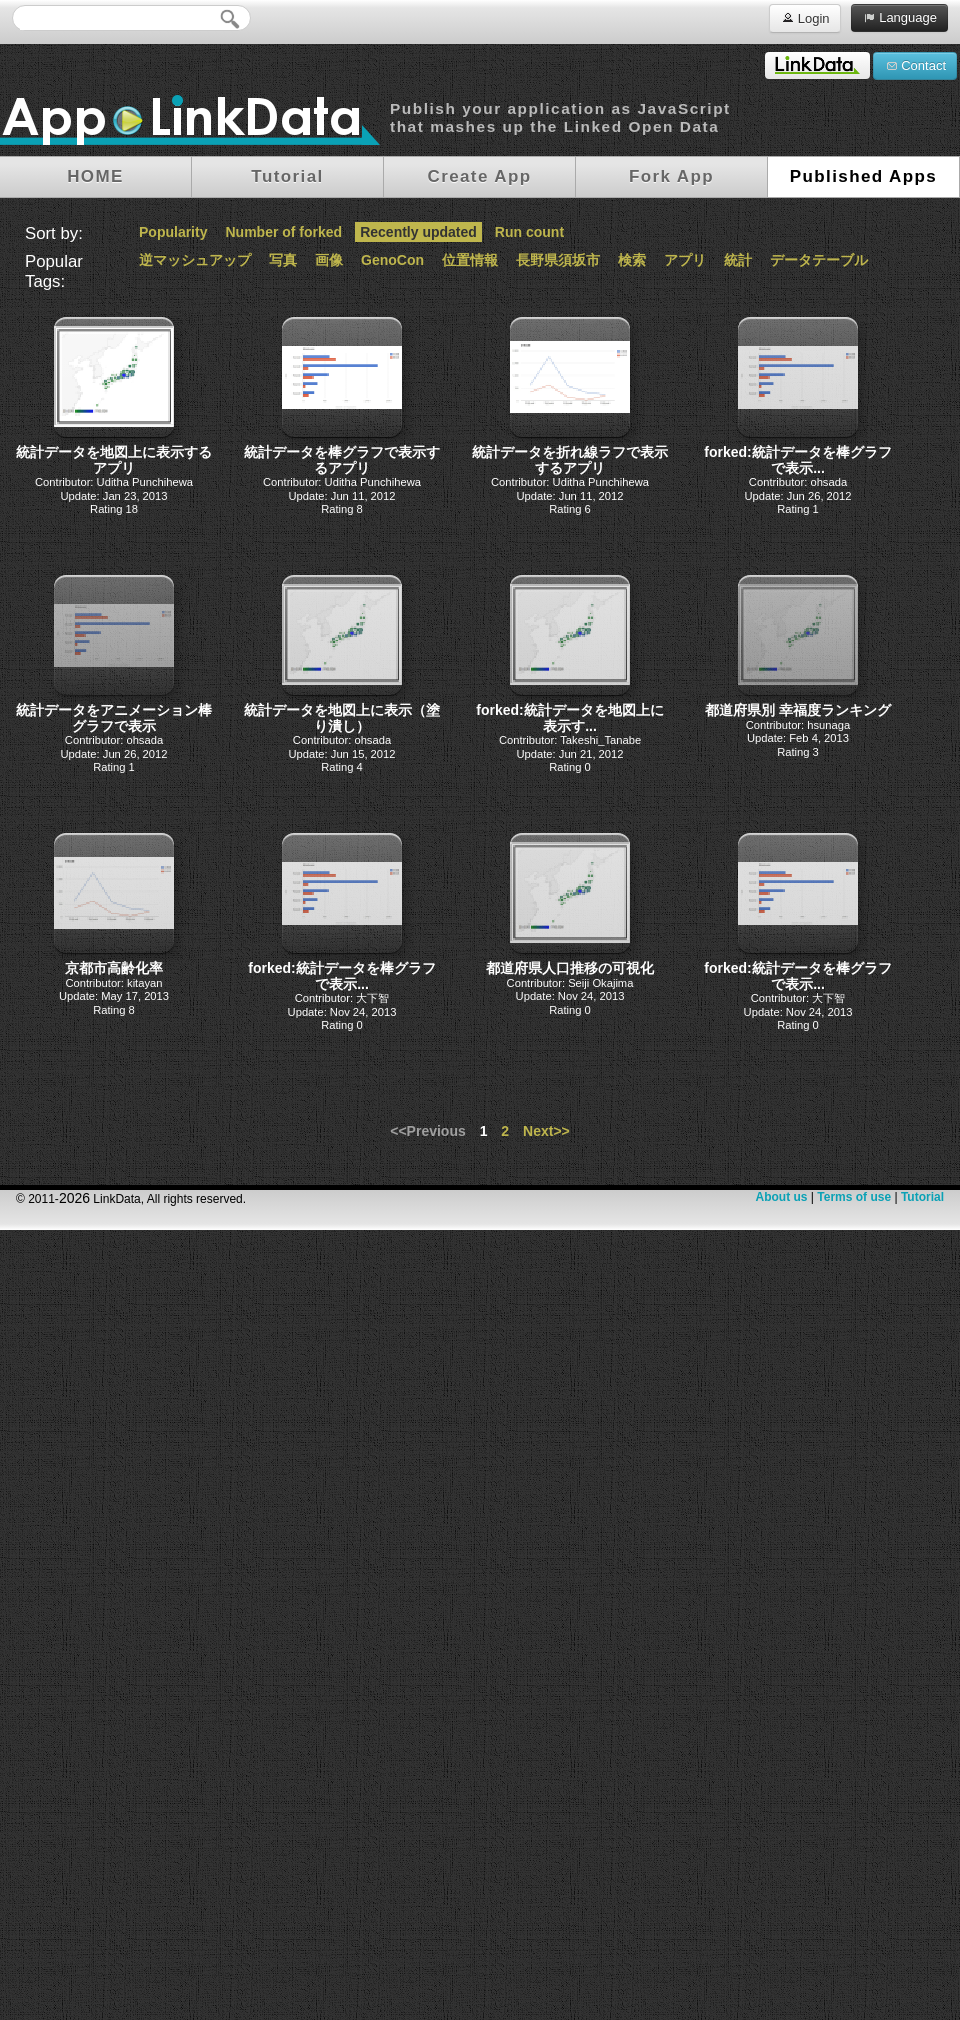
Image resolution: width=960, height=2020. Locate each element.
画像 (329, 260)
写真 (283, 260)
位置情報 (470, 260)
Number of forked (283, 232)
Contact (915, 65)
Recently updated (418, 232)
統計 (738, 260)
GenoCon (392, 260)
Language (899, 17)
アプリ (685, 260)
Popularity (173, 232)
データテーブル (819, 260)
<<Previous (428, 1131)
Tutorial (922, 1197)
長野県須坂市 (558, 260)
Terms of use (854, 1197)
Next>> (546, 1131)
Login (804, 17)
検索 (632, 260)
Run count (529, 232)
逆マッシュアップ (195, 260)
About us (781, 1197)
